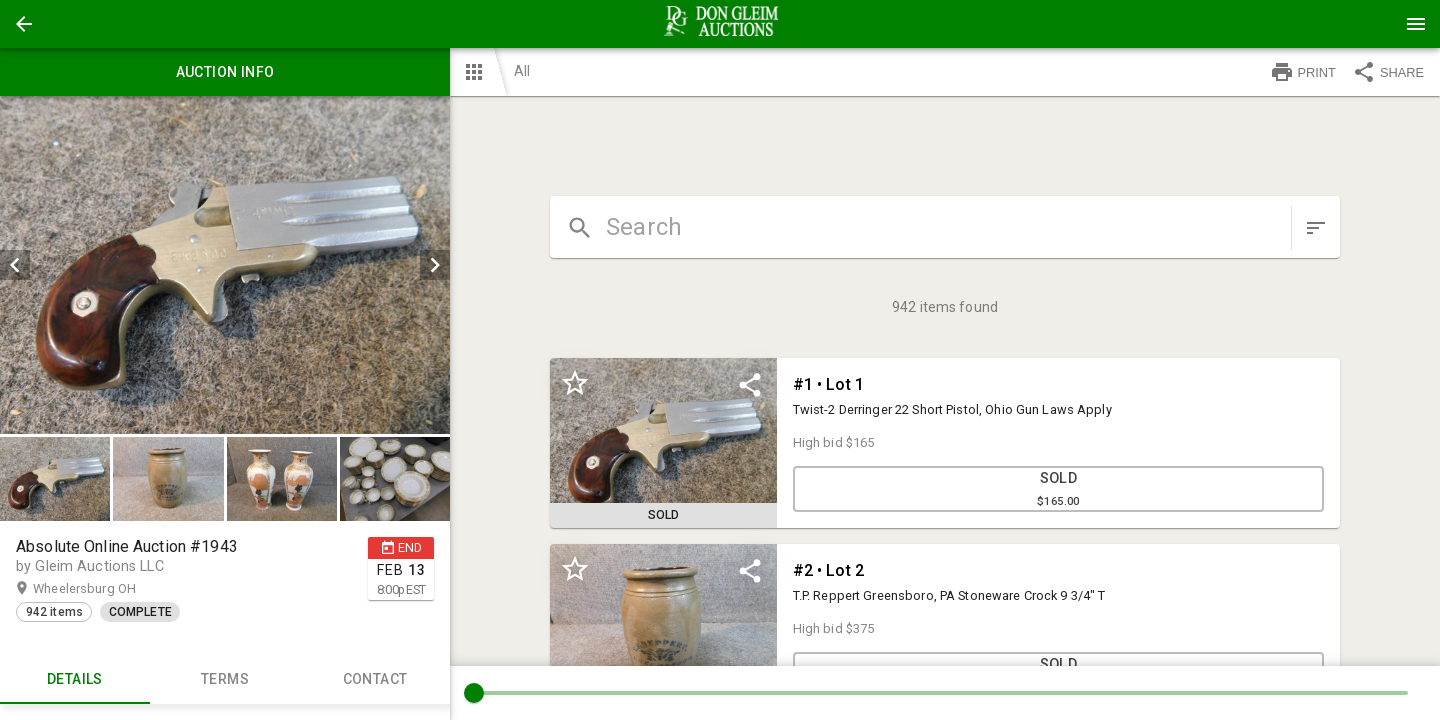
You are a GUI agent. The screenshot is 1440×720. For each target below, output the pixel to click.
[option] (225, 265)
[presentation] (720, 24)
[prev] (15, 265)
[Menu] (1416, 24)
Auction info (225, 72)
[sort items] (1316, 228)
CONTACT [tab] (375, 680)
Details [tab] (75, 680)
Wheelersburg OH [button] (104, 589)
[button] (24, 24)
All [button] (522, 71)
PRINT (1303, 72)
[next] (435, 265)
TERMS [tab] (225, 680)
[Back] (24, 24)
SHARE (1388, 72)
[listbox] (225, 265)
